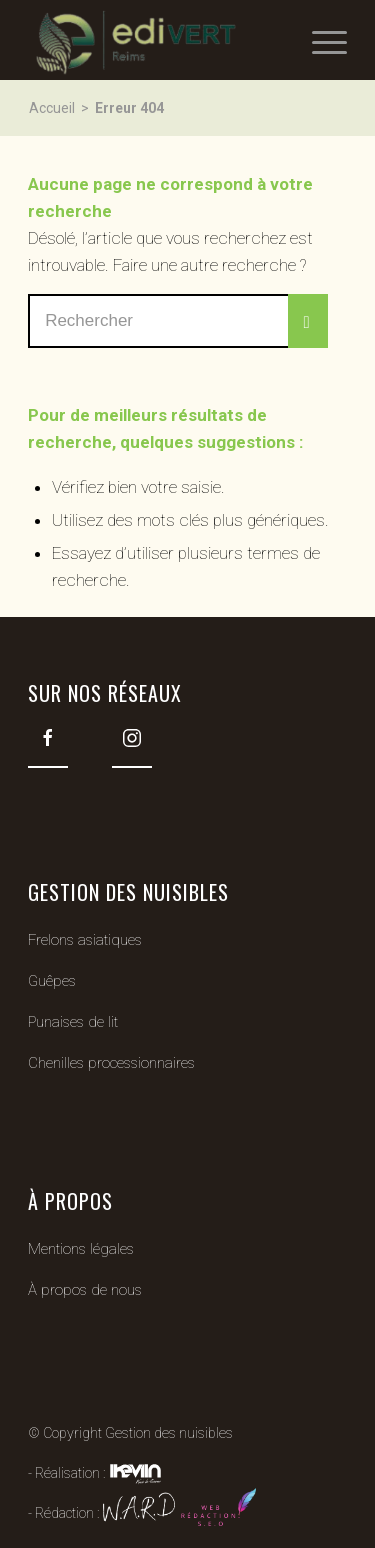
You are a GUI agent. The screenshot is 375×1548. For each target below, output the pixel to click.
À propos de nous (85, 1290)
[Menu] (319, 40)
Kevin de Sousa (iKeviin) (135, 1473)
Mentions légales (81, 1249)
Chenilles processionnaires (111, 1063)
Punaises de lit (73, 1022)
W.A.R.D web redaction (179, 1510)
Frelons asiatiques (85, 940)
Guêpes (52, 981)
